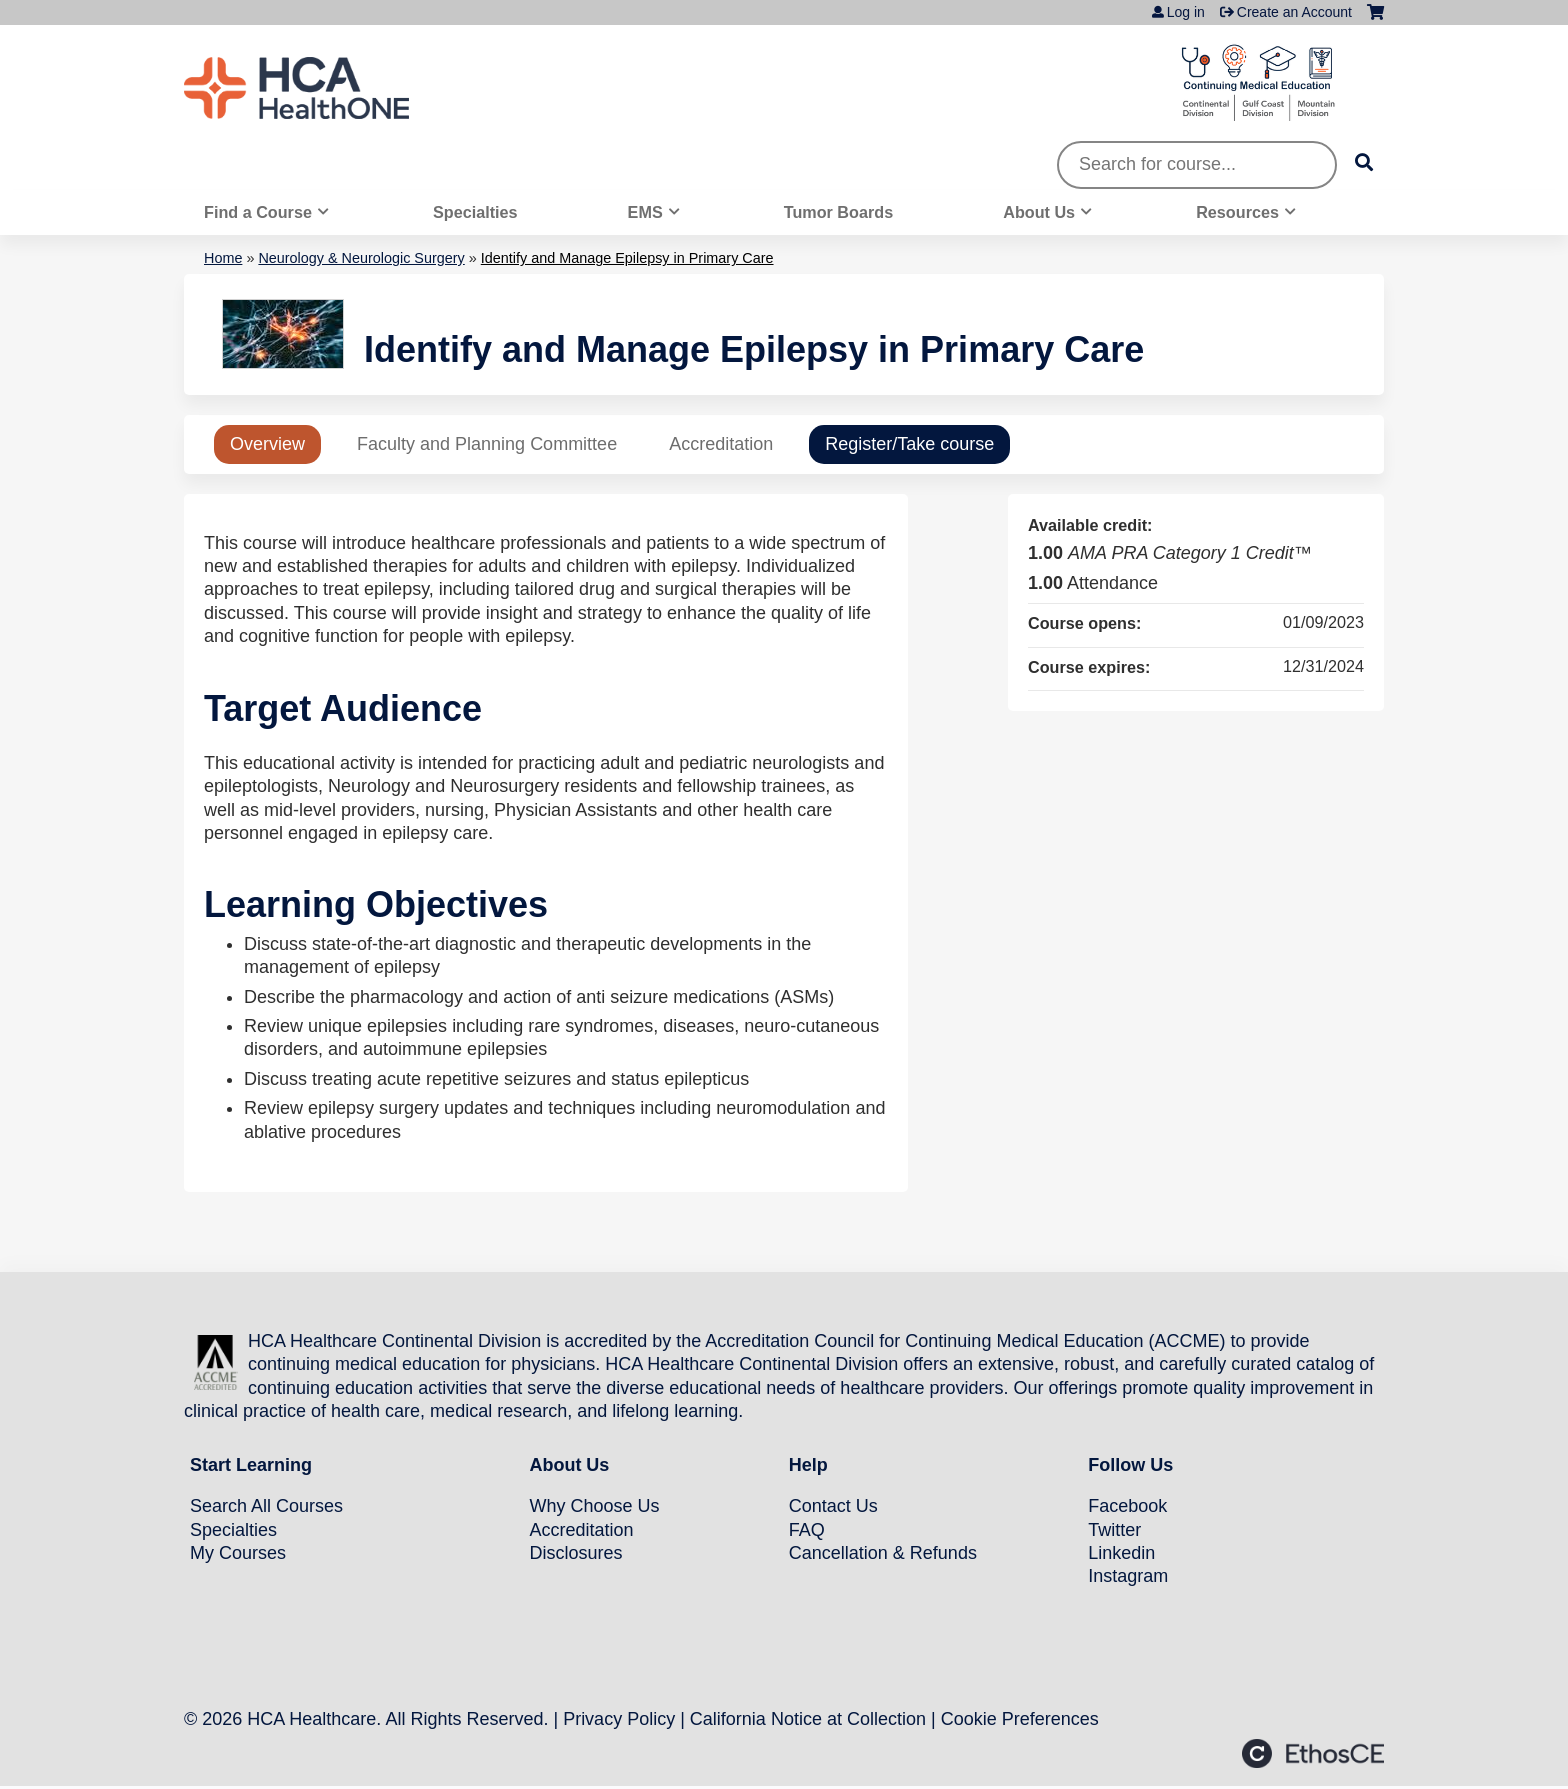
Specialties (475, 212)
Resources (1237, 212)
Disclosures (575, 1553)
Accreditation (721, 444)
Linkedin (1121, 1553)
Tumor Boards (838, 212)
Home (223, 258)
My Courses (238, 1553)
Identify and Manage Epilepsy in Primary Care (627, 258)
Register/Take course (909, 444)
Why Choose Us (594, 1506)
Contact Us (833, 1506)
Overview (267, 444)
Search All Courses (266, 1506)
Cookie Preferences (1020, 1719)
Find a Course (258, 212)
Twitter (1114, 1530)
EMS (645, 212)
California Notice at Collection (808, 1719)
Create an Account (1294, 12)
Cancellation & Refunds (883, 1553)
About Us (1039, 212)
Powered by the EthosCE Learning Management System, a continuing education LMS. (1313, 1753)
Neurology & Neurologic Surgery (361, 258)
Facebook (1127, 1506)
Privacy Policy (619, 1719)
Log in (1186, 12)
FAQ (807, 1530)
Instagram (1128, 1576)
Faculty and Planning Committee (487, 444)
